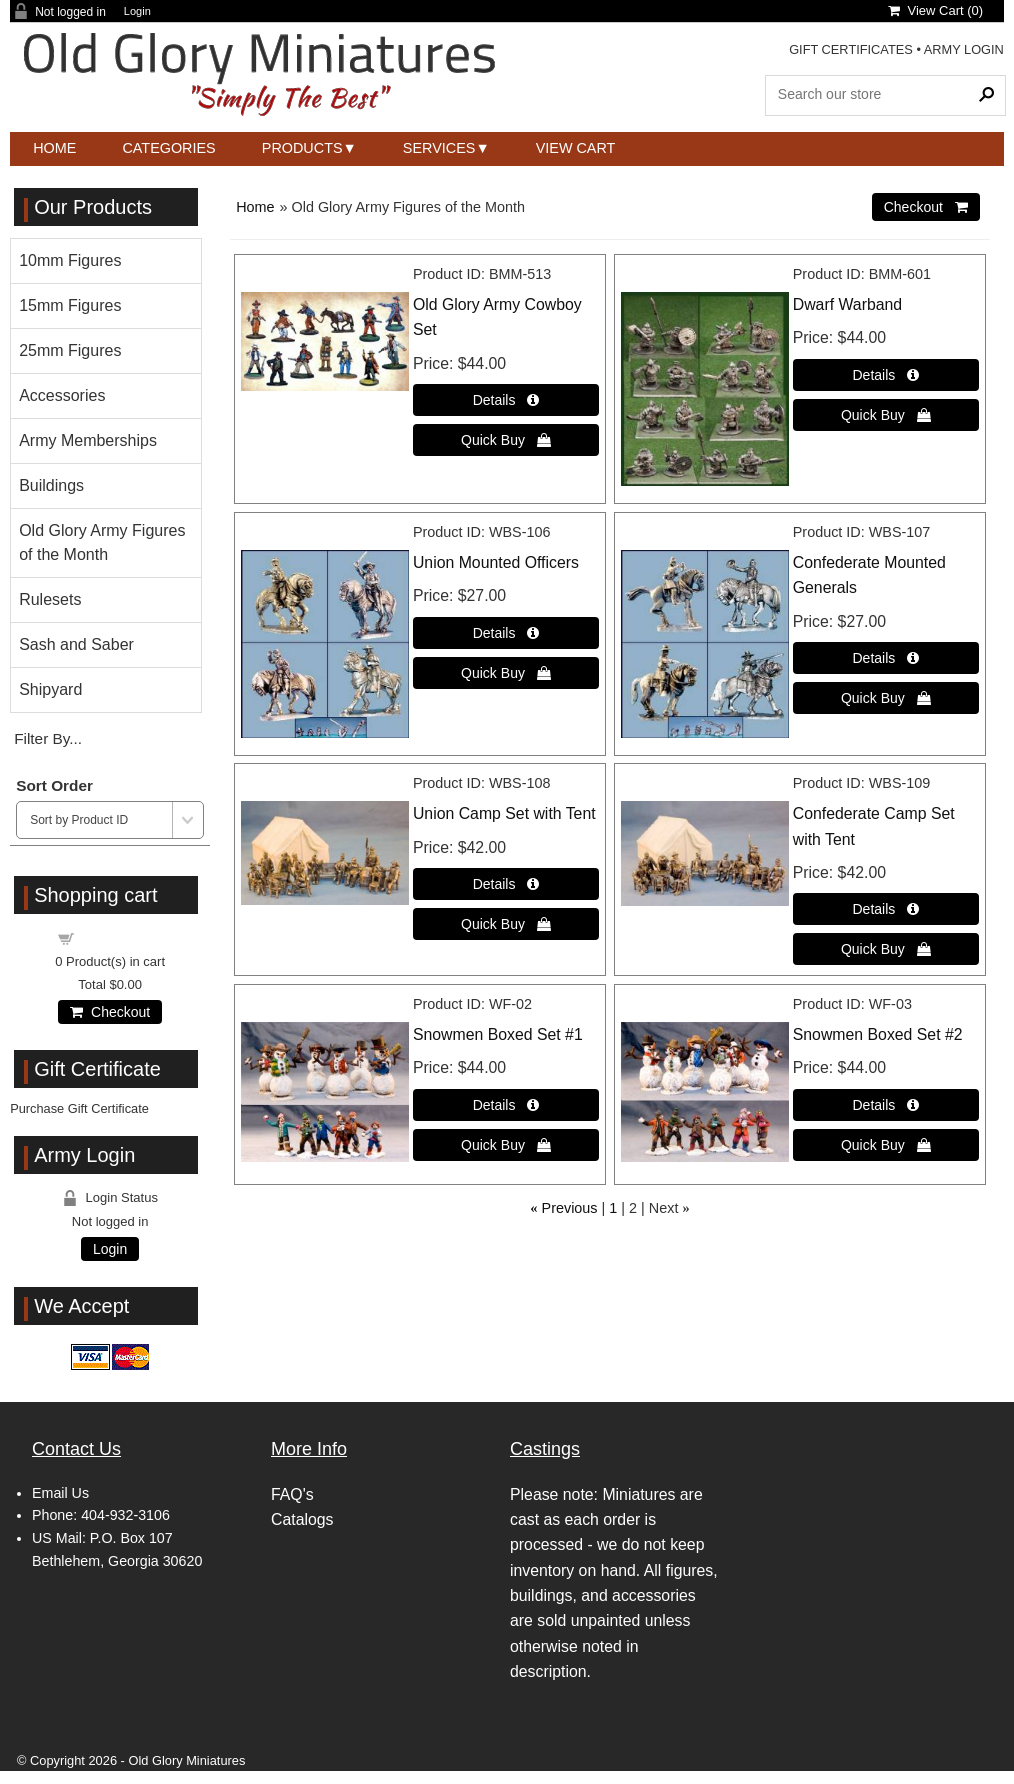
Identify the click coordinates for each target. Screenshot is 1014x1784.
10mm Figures (70, 260)
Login (137, 11)
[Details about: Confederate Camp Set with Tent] (886, 909)
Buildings (51, 485)
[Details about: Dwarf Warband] (886, 375)
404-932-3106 (125, 1515)
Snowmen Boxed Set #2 (878, 1034)
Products (302, 148)
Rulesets (50, 599)
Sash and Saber (76, 644)
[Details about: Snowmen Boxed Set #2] (886, 1105)
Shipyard (50, 689)
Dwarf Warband (847, 304)
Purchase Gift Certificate (79, 1108)
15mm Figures (70, 305)
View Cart (576, 148)
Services (439, 148)
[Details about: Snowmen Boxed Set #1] (506, 1105)
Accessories (62, 395)
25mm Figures (70, 350)
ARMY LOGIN (964, 49)
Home (54, 148)
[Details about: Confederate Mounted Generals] (886, 658)
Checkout (110, 1012)
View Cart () (935, 10)
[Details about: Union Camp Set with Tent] (506, 884)
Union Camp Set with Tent (504, 813)
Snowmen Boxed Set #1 (498, 1034)
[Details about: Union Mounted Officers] (506, 633)
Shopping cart (122, 937)
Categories (168, 148)
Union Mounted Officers (496, 562)
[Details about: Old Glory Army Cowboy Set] (506, 400)
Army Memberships (88, 440)
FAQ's (292, 1494)
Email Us (60, 1493)
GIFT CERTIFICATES (851, 49)
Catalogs (302, 1519)
